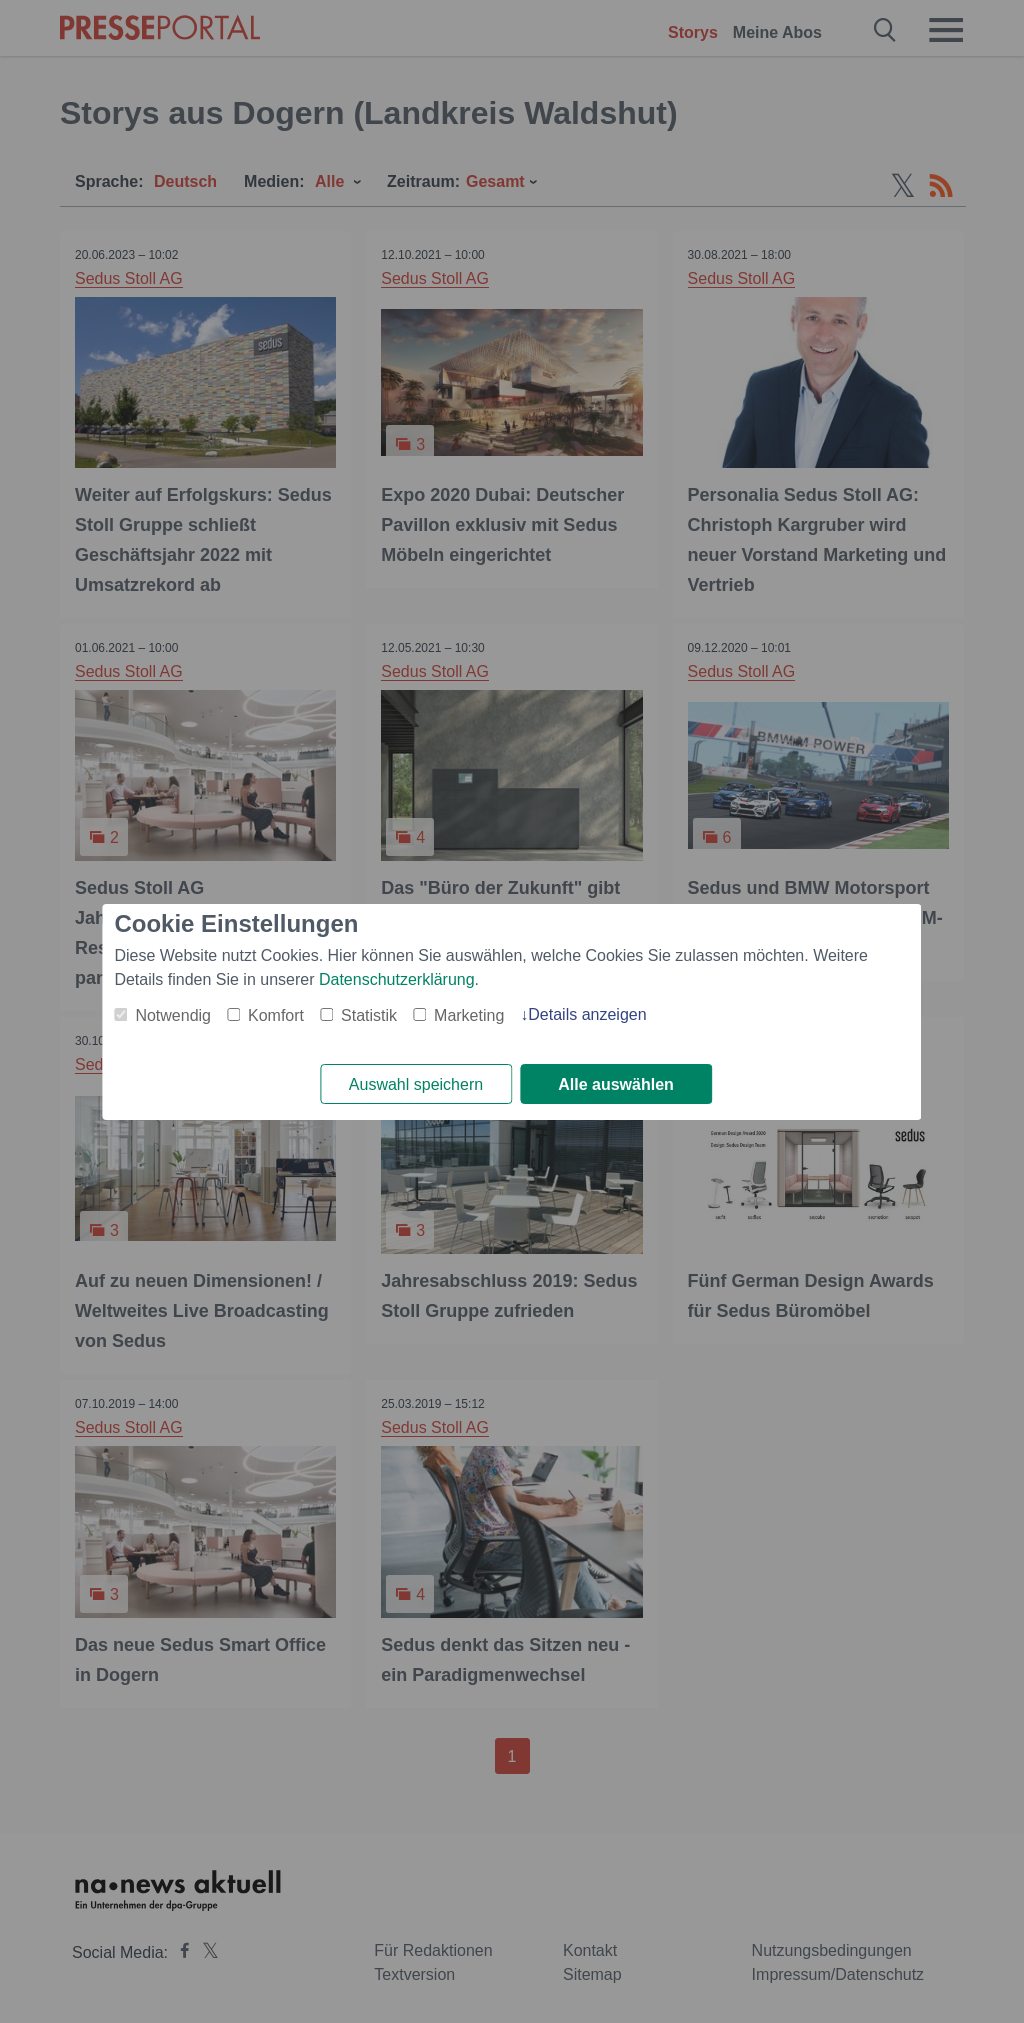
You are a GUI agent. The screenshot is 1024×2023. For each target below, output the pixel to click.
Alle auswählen (616, 1084)
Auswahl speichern (416, 1084)
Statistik (369, 1015)
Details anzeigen (587, 1014)
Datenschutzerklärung (397, 979)
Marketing (469, 1015)
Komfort (276, 1015)
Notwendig (173, 1015)
